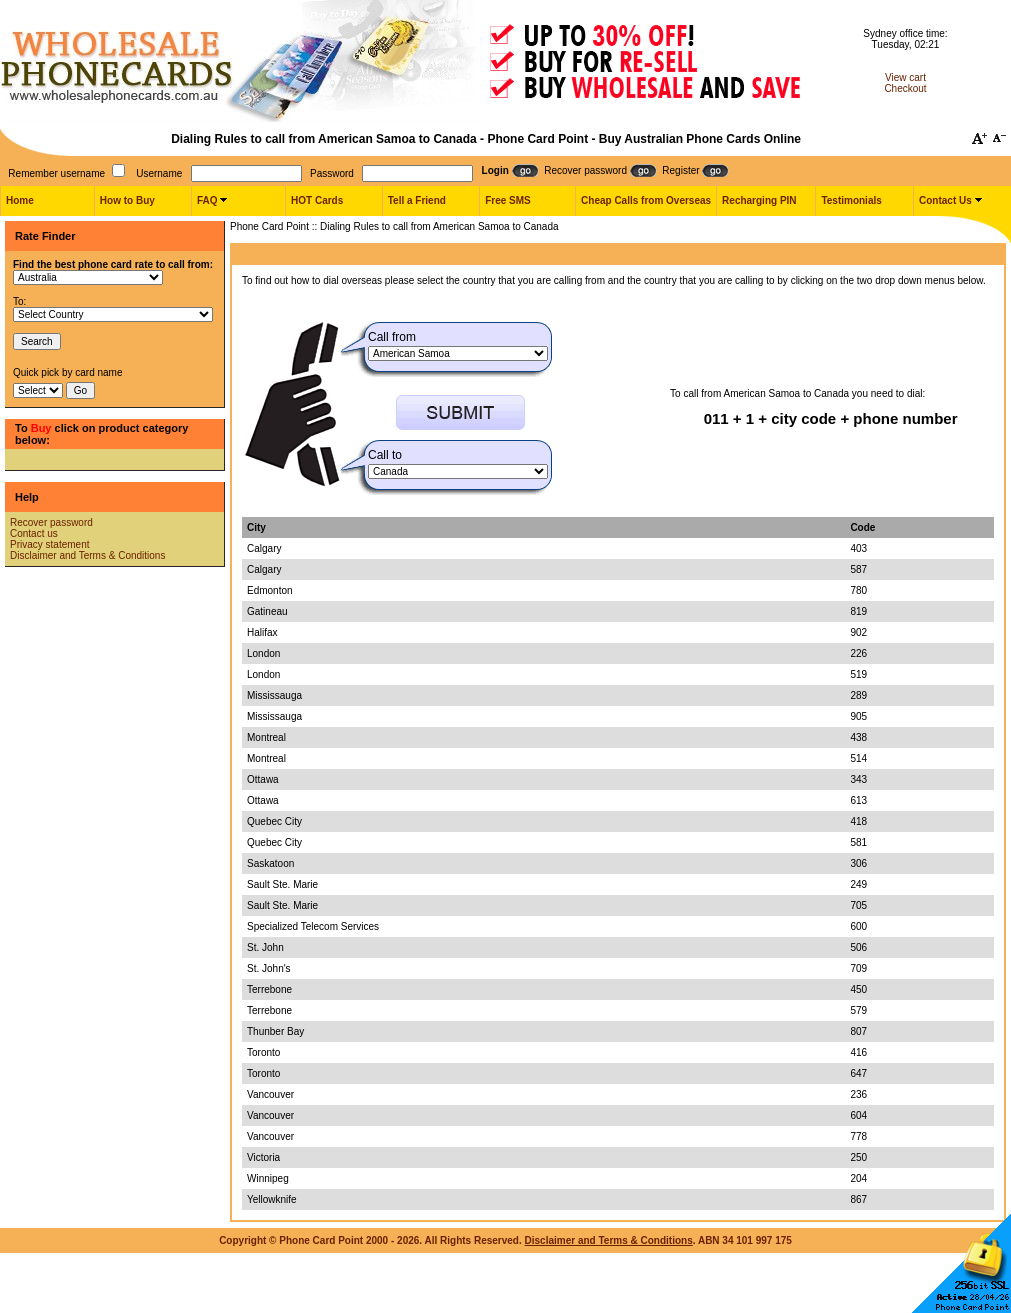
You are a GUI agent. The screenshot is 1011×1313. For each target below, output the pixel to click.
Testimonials (851, 200)
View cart (905, 77)
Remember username (56, 173)
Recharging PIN (759, 200)
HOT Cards (317, 200)
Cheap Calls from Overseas (646, 200)
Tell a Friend (417, 200)
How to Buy (127, 200)
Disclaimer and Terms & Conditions (87, 555)
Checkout (905, 88)
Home (20, 200)
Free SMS (508, 200)
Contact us (34, 533)
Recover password (51, 522)
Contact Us (945, 200)
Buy (41, 428)
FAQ (207, 200)
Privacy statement (49, 544)
